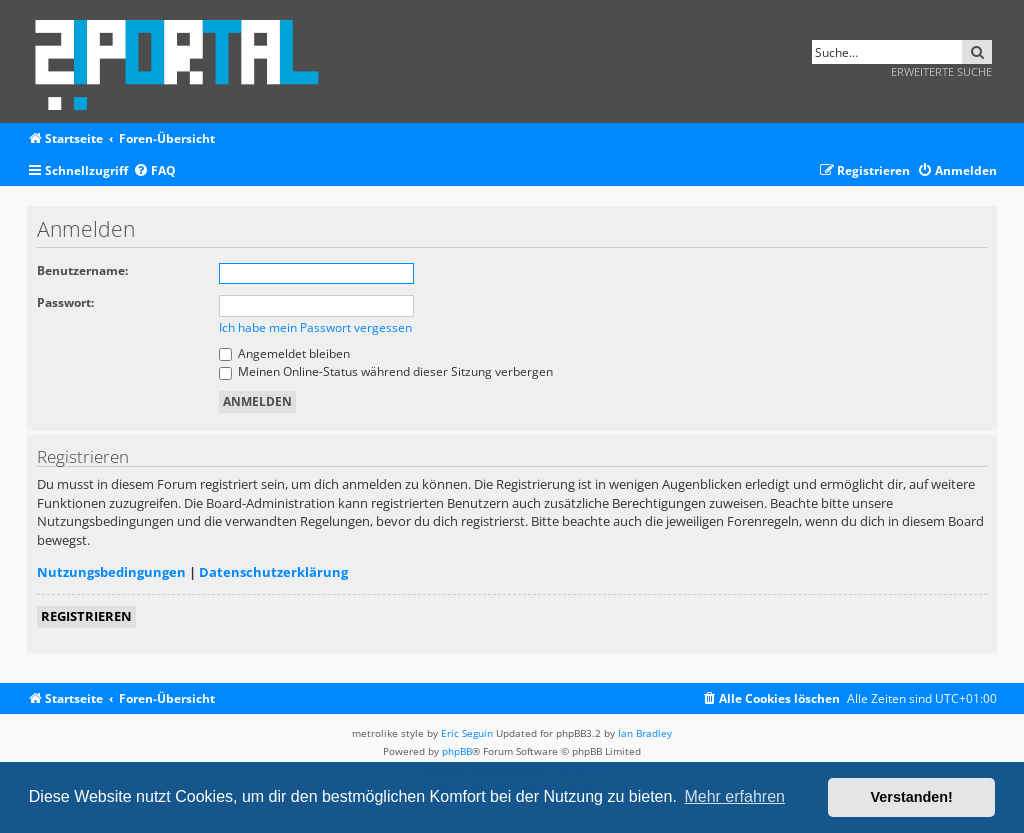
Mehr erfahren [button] (734, 796)
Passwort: (65, 302)
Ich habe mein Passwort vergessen (315, 327)
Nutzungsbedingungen (111, 572)
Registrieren (86, 616)
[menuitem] (154, 171)
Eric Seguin (467, 733)
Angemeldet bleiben (284, 353)
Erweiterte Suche (941, 71)
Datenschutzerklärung (273, 572)
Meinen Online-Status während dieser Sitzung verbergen (386, 371)
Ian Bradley (645, 733)
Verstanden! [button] (912, 797)
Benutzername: (82, 270)
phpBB (457, 751)
